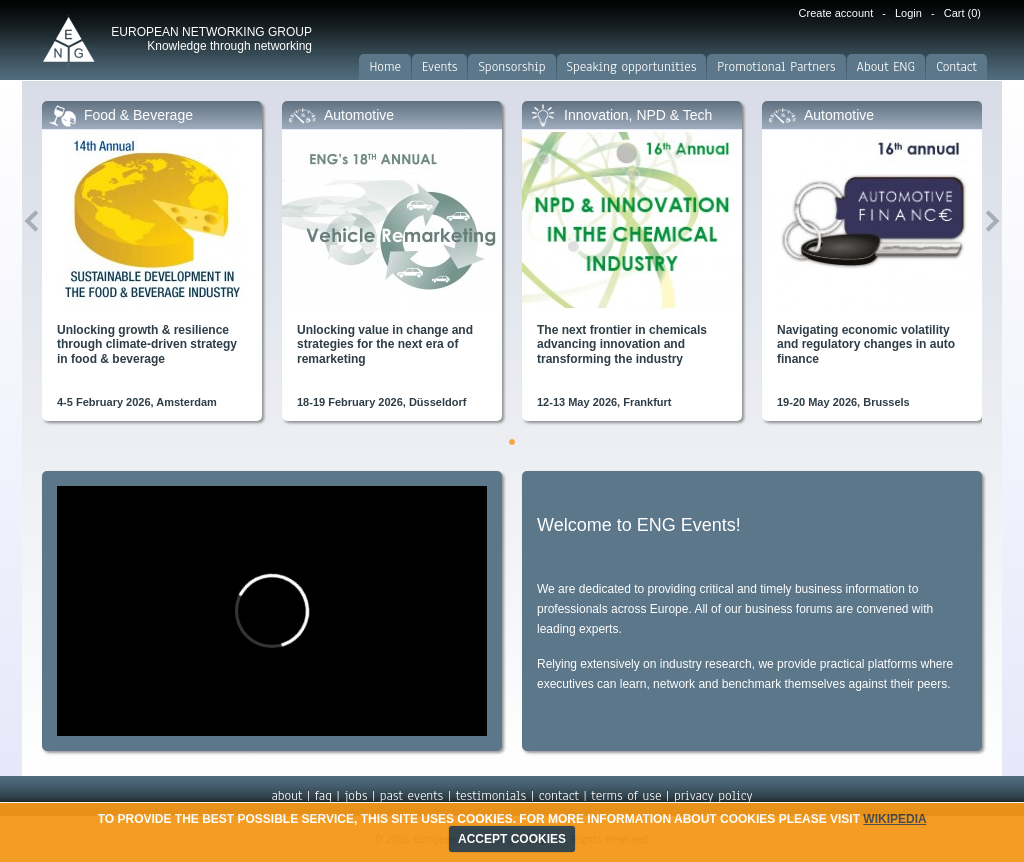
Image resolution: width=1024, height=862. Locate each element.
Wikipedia (894, 819)
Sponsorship (511, 67)
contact (559, 796)
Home (385, 67)
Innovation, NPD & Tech (638, 115)
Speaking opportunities (632, 67)
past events (411, 796)
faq (323, 796)
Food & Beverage (138, 115)
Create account (836, 13)
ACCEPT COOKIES (512, 839)
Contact (956, 67)
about (286, 796)
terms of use (626, 796)
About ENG (886, 67)
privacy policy (713, 796)
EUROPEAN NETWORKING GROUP (211, 39)
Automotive (359, 115)
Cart (962, 13)
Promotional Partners (776, 67)
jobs (355, 796)
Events (439, 67)
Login (908, 13)
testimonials (491, 796)
